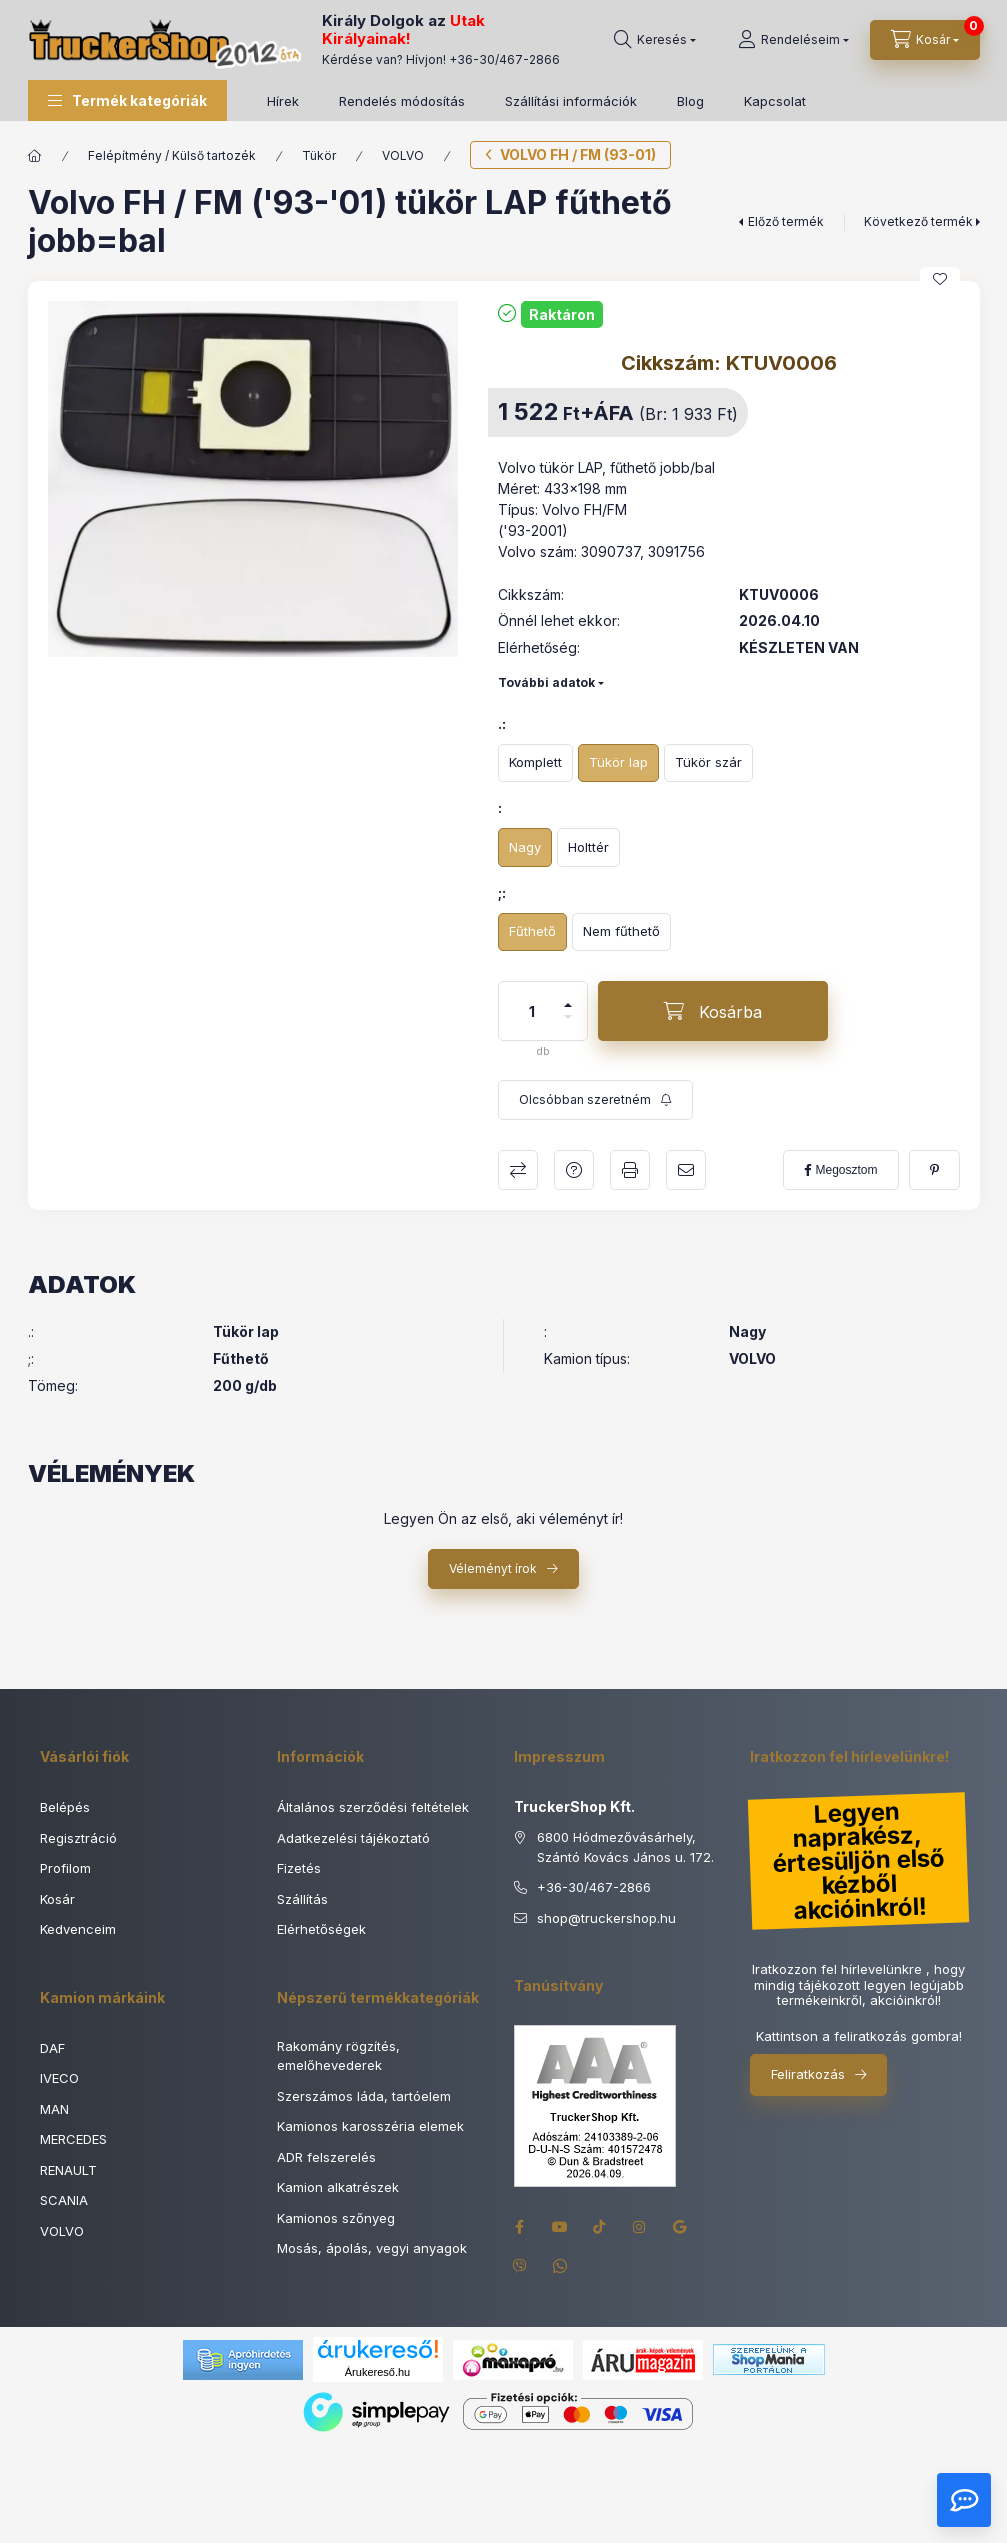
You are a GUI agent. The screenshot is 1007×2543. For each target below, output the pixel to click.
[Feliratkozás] (595, 1100)
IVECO (59, 2078)
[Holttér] (588, 847)
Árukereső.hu (377, 2372)
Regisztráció (78, 1838)
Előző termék (786, 221)
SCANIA (64, 2200)
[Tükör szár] (708, 763)
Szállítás (302, 1899)
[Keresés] (655, 40)
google (680, 2227)
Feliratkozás (808, 2074)
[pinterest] (934, 1170)
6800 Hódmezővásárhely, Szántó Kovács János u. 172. (625, 1847)
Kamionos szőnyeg (336, 2218)
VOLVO (403, 155)
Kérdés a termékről (574, 1170)
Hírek (283, 101)
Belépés (65, 1807)
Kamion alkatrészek (338, 2187)
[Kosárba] (713, 1011)
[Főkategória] (35, 156)
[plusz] (568, 996)
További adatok (546, 682)
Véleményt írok (493, 1568)
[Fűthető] (532, 932)
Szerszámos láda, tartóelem (364, 2096)
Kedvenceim (78, 1929)
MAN (54, 2109)
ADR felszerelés (326, 2157)
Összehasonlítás (518, 1170)
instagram (640, 2227)
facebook (520, 2227)
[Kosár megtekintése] (925, 40)
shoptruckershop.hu (606, 1919)
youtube (560, 2227)
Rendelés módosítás (402, 101)
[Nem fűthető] (621, 932)
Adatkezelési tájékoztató (353, 1838)
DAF (52, 2048)
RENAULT (68, 2170)
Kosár (57, 1899)
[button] (127, 100)
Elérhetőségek (321, 1929)
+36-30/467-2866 (504, 59)
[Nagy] (525, 847)
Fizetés (299, 1868)
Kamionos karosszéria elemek (370, 2126)
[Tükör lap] (618, 763)
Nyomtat (630, 1170)
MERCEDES (73, 2139)
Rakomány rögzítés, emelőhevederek (338, 2056)
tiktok (600, 2227)
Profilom (65, 1868)
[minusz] (568, 1025)
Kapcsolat (775, 101)
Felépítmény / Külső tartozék (172, 155)
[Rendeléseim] (793, 40)
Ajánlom (686, 1170)
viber (520, 2267)
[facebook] (840, 1170)
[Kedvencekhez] (940, 279)
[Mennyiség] (532, 1011)
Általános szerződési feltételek (373, 1807)
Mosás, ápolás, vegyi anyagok (372, 2248)
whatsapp (560, 2267)
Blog (690, 101)
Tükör (319, 155)
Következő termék (918, 221)
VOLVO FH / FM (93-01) (578, 154)
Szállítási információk (571, 101)
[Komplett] (535, 763)
